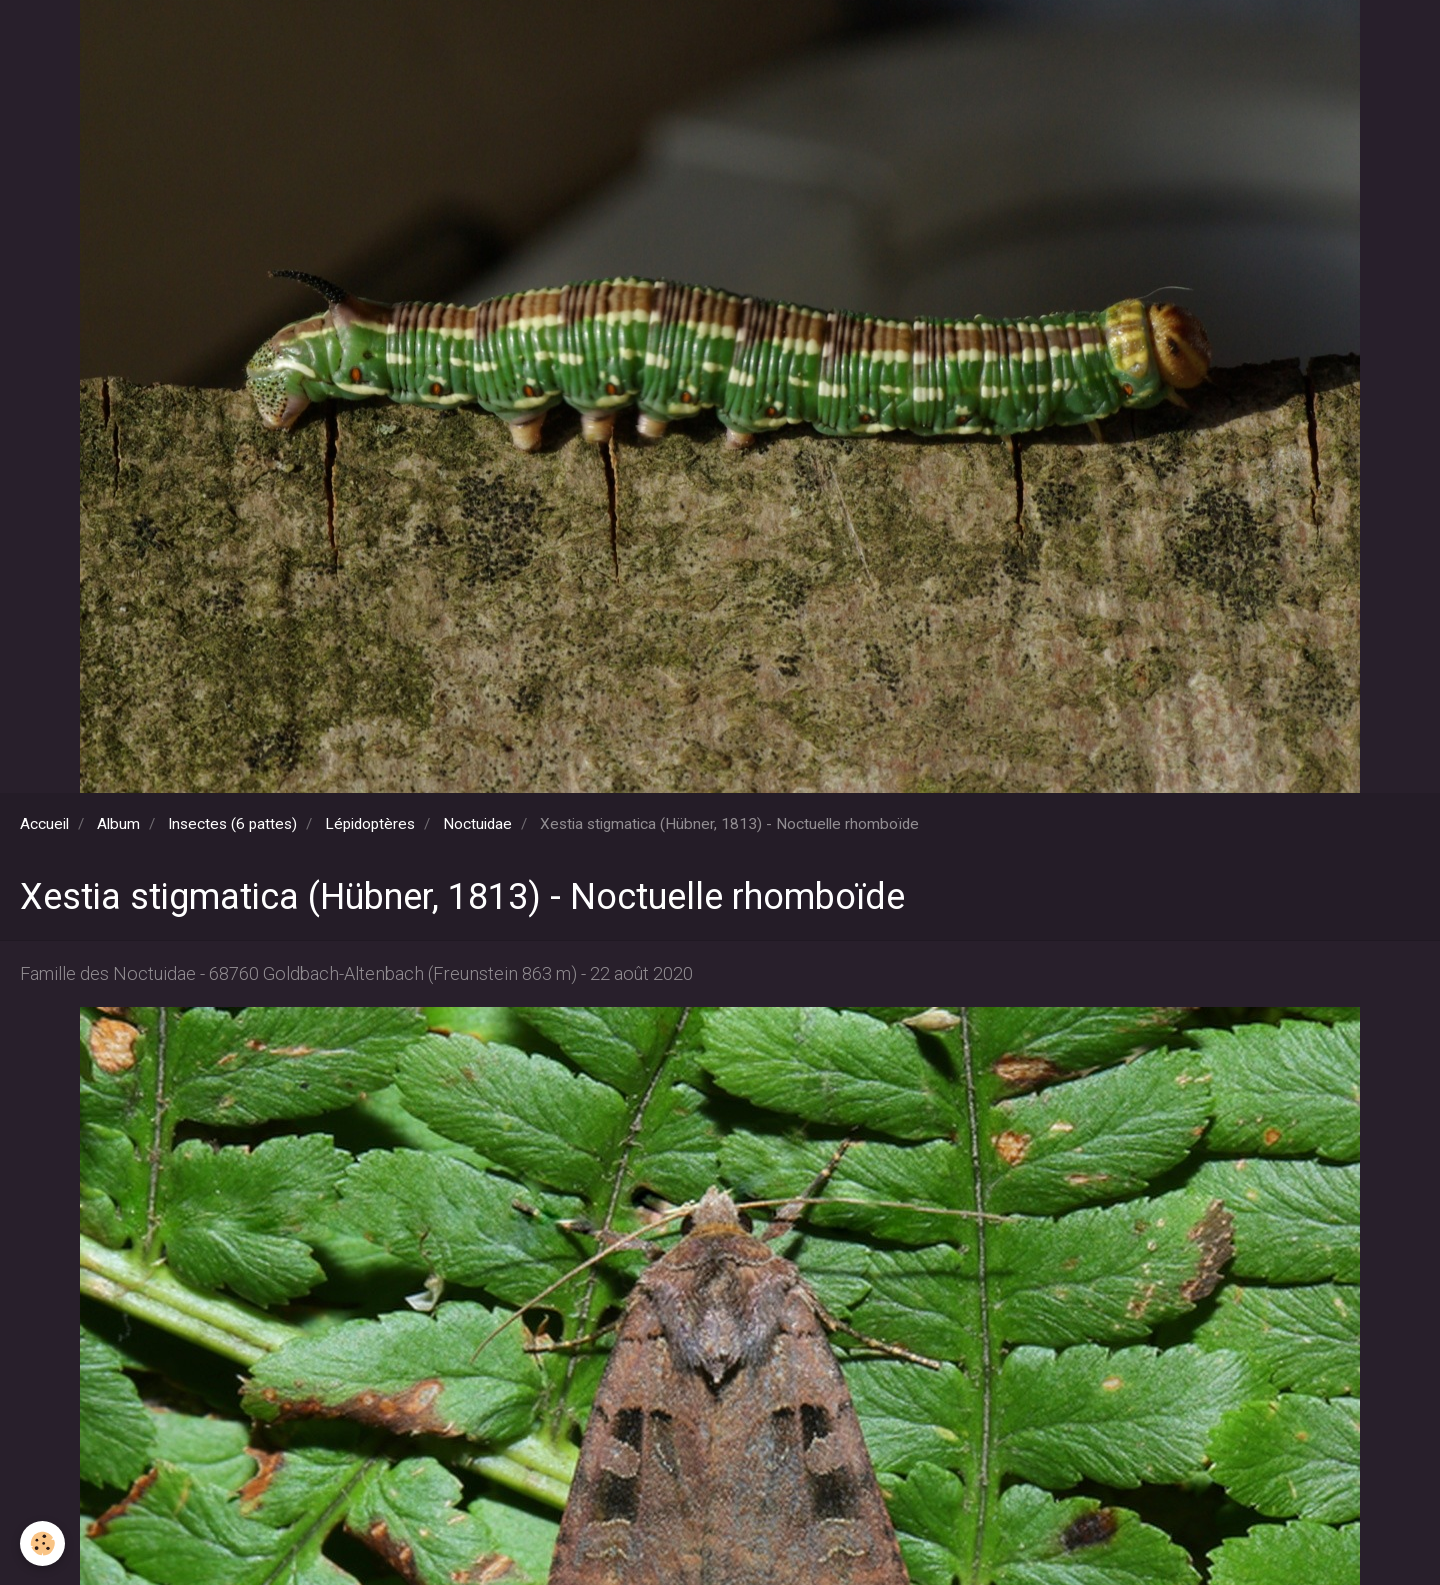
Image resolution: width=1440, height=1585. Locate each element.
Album (118, 824)
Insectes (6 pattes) (232, 824)
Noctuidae (477, 824)
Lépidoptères (370, 824)
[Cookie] (42, 1543)
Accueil (44, 824)
